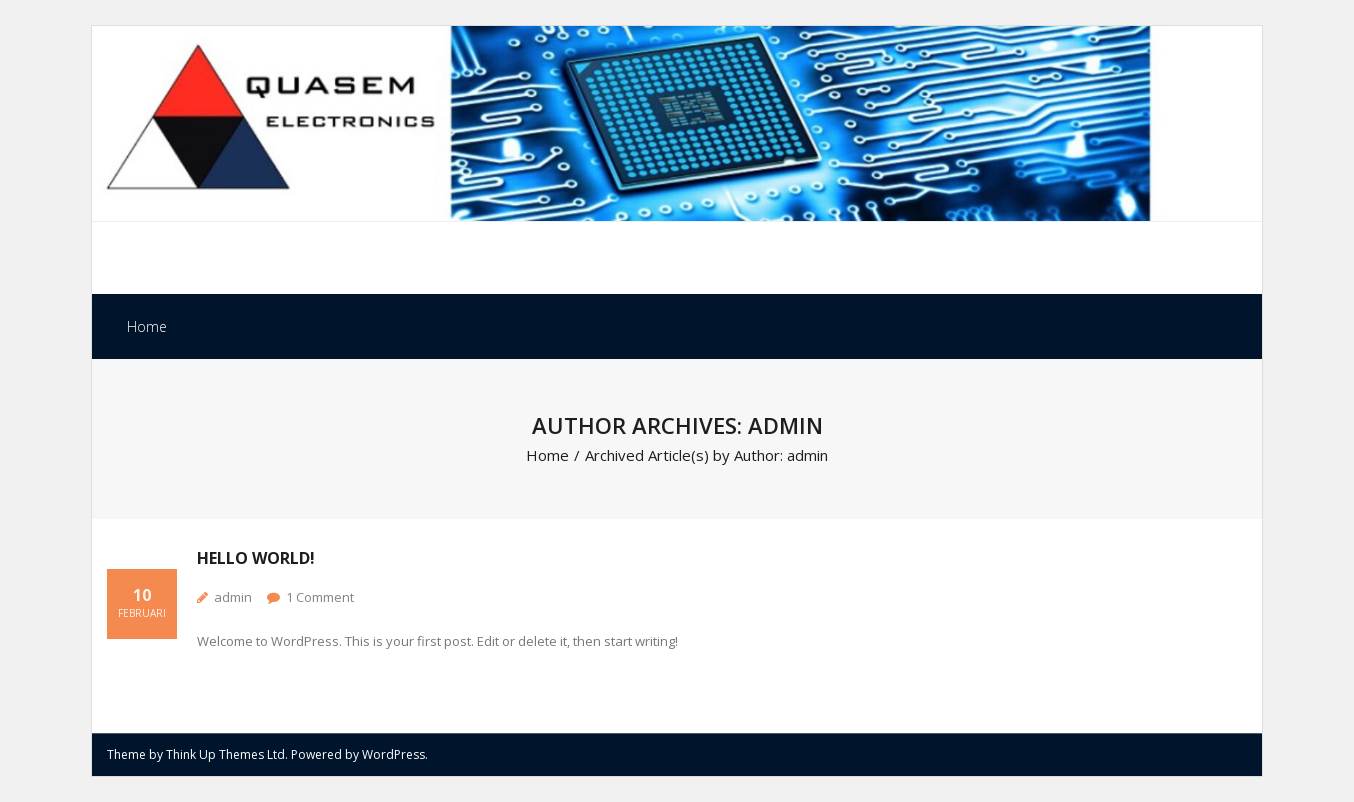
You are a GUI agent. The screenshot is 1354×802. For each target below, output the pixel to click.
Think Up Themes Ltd (225, 754)
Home (147, 326)
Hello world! (256, 558)
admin (233, 597)
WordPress (393, 754)
